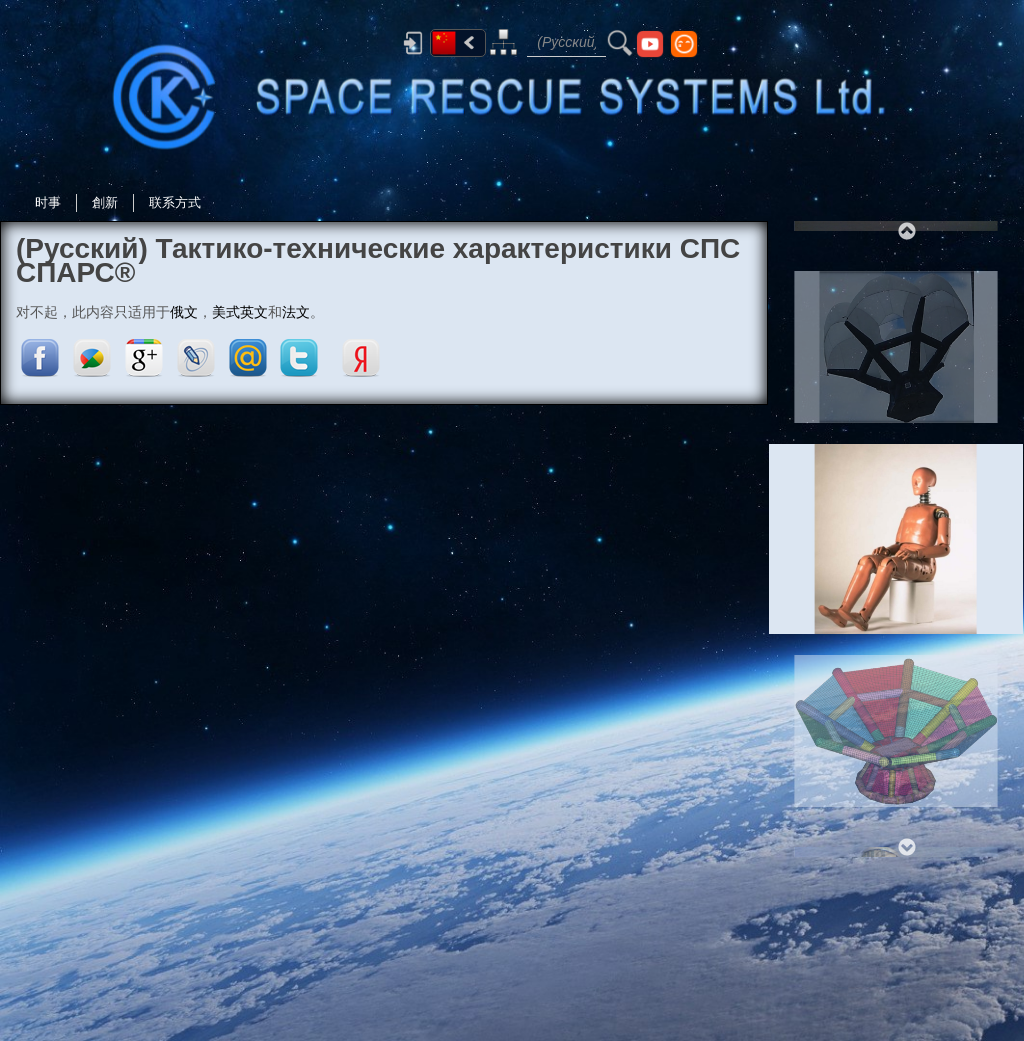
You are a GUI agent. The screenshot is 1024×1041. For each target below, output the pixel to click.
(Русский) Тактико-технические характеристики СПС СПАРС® (378, 260)
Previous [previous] (906, 231)
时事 (48, 202)
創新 (105, 202)
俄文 (184, 312)
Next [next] (906, 847)
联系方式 (175, 202)
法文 (296, 312)
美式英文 (240, 312)
